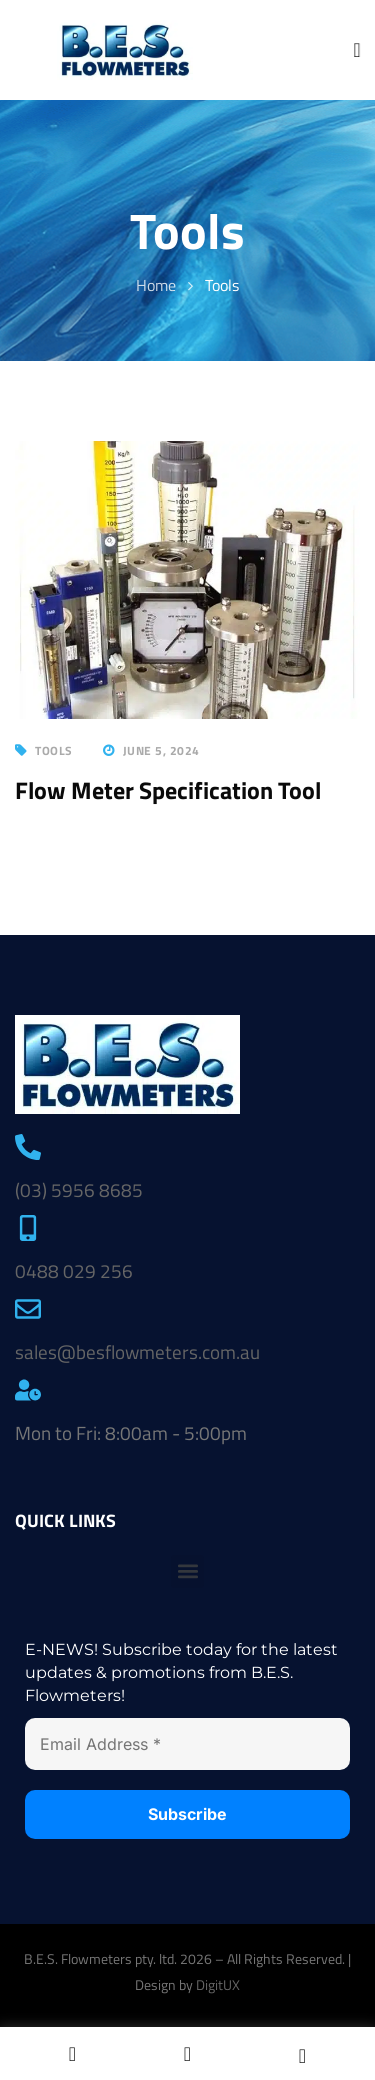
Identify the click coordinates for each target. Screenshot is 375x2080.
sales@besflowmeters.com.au (137, 1351)
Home (156, 285)
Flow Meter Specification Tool (168, 790)
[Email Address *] (187, 1744)
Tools (54, 750)
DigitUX (218, 1984)
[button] (187, 1571)
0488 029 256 (74, 1270)
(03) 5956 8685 (79, 1189)
